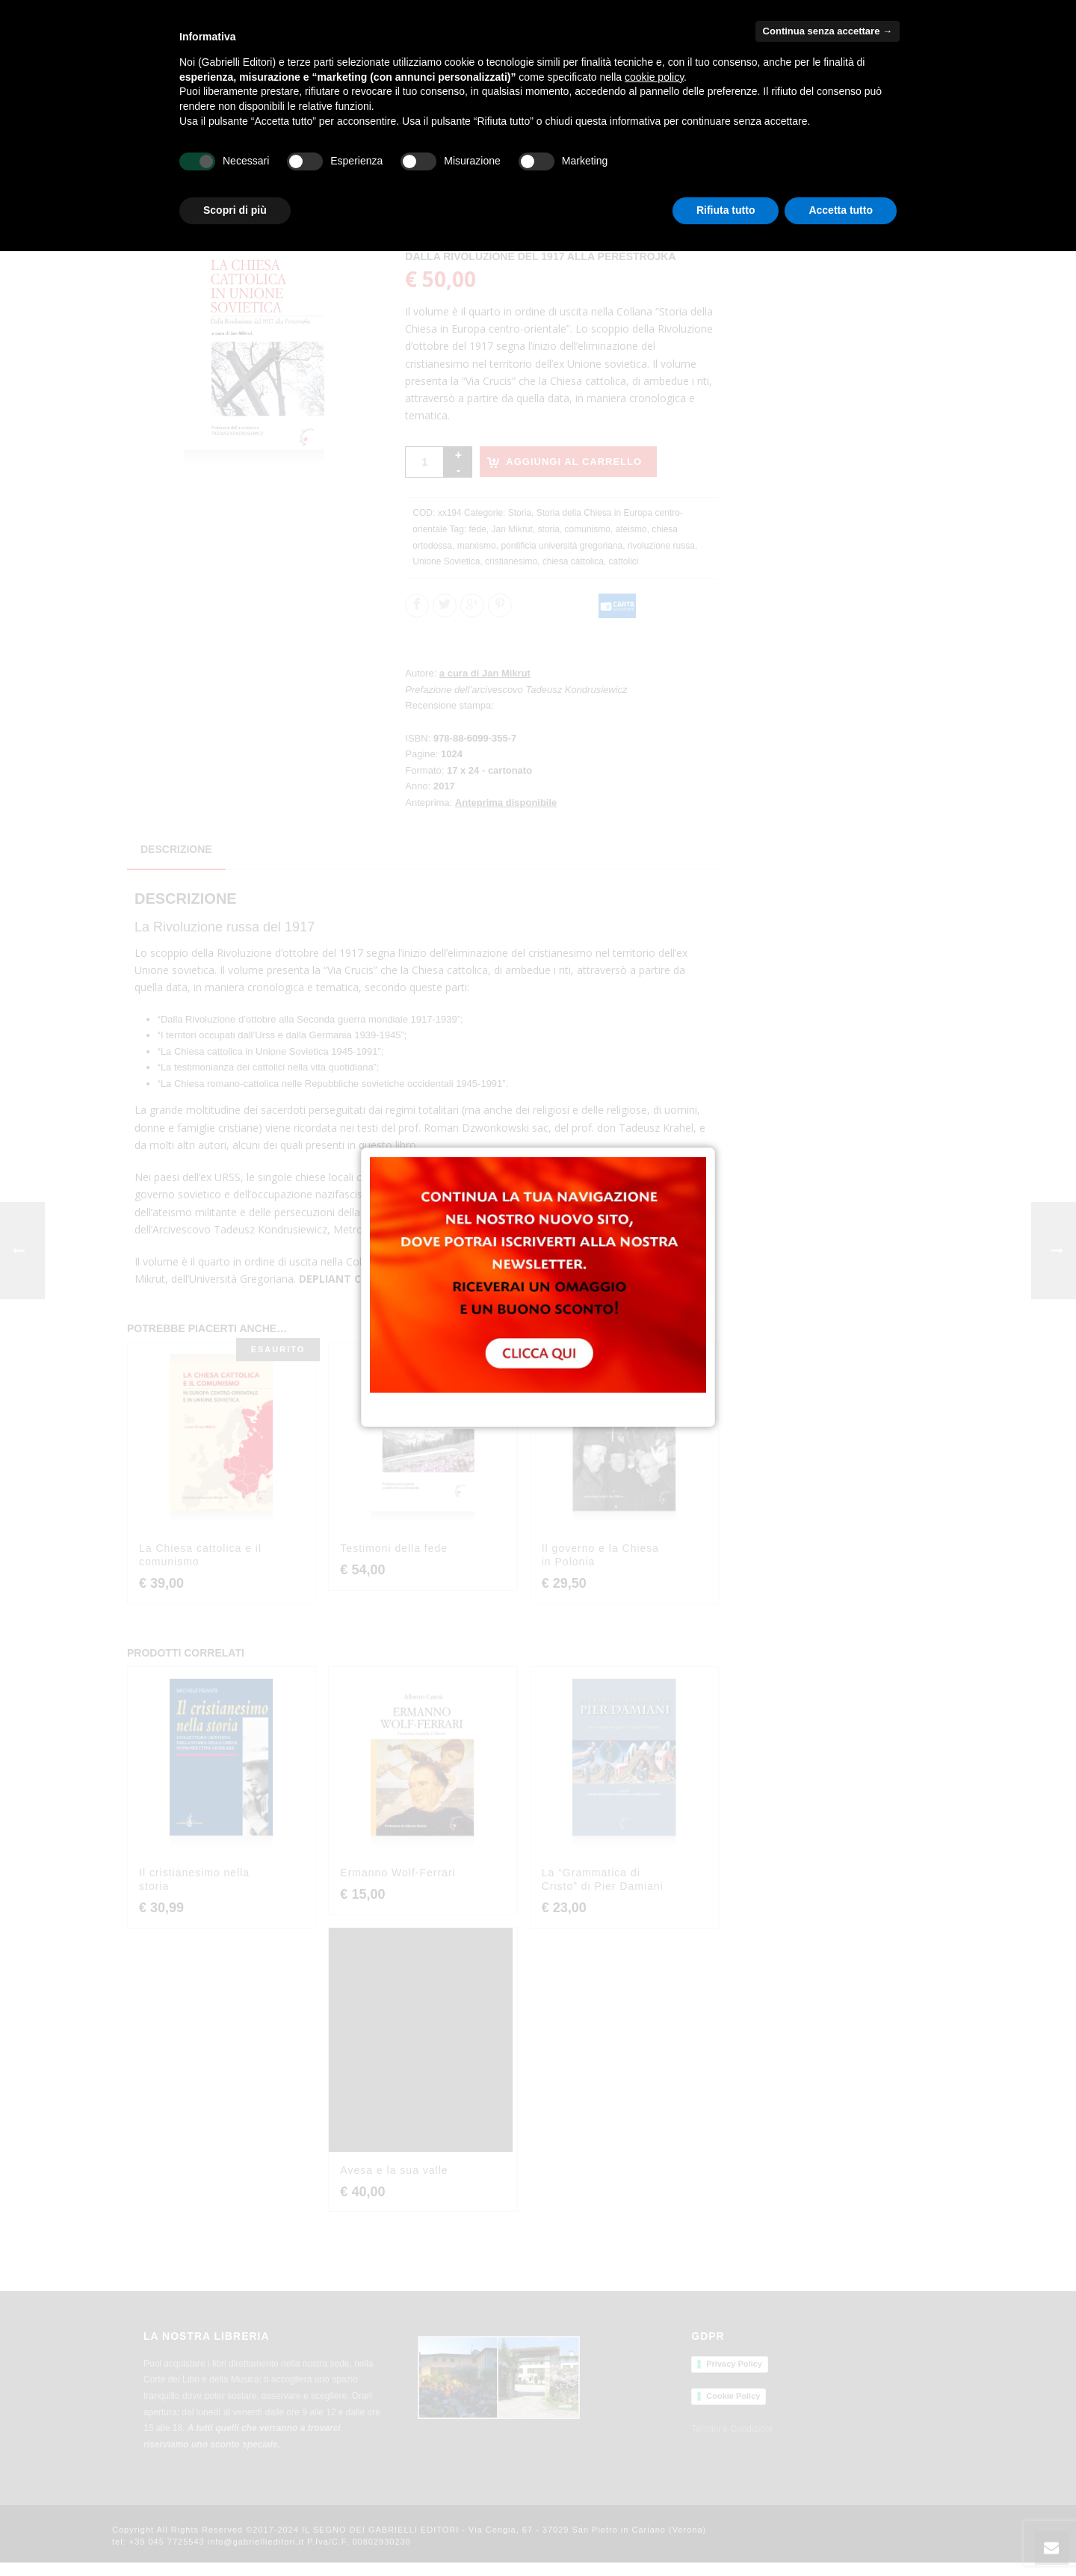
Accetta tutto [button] (840, 210)
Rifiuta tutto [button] (725, 210)
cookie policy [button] (654, 77)
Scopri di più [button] (235, 210)
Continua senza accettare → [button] (827, 31)
